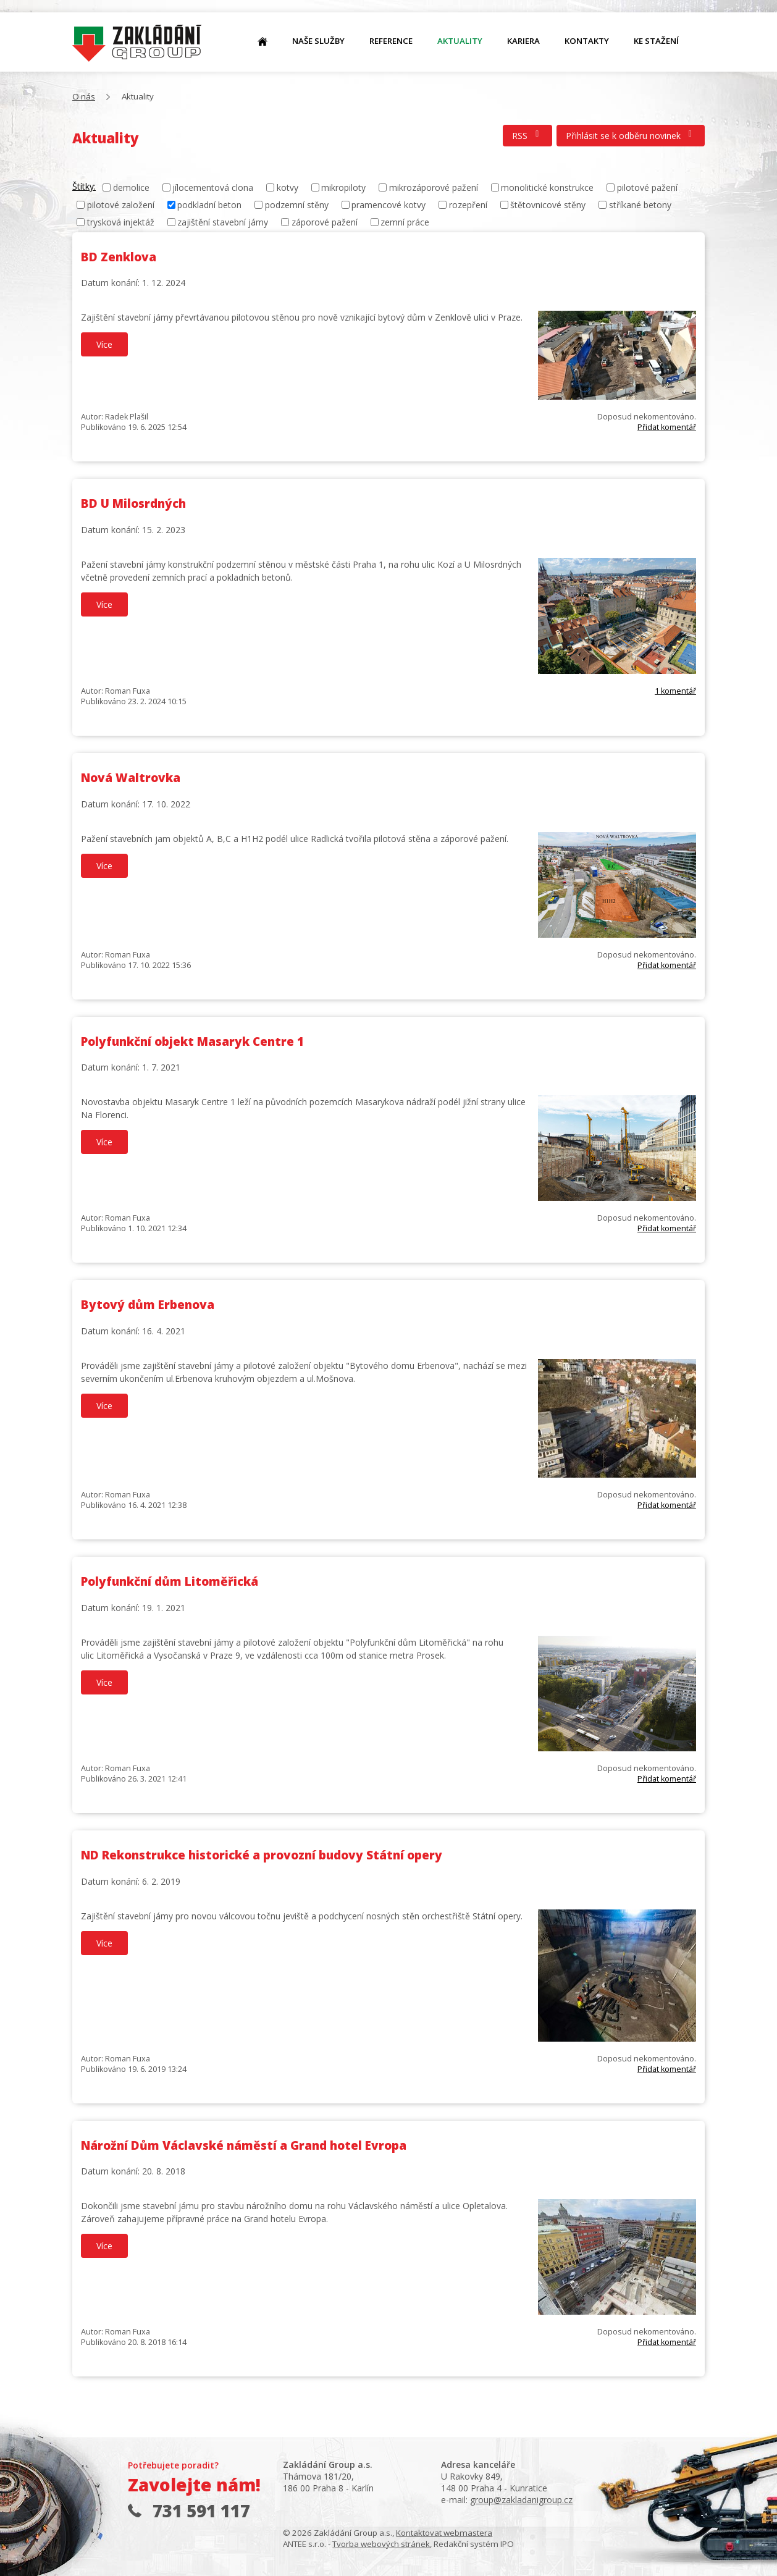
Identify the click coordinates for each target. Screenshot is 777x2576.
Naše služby (318, 40)
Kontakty (587, 40)
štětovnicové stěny (548, 205)
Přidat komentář (666, 427)
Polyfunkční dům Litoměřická (169, 1581)
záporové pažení (325, 222)
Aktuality (459, 40)
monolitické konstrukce (547, 187)
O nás (137, 43)
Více (104, 344)
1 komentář (675, 691)
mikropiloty (343, 187)
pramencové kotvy (388, 205)
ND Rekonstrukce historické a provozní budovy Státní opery (261, 1855)
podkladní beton (209, 205)
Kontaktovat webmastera (444, 2532)
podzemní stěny (297, 205)
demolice (131, 187)
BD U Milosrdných (133, 503)
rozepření (468, 205)
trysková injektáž (120, 222)
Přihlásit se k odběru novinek (631, 135)
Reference (391, 40)
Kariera (523, 40)
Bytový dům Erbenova (147, 1305)
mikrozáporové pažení (433, 187)
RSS (527, 135)
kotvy (287, 187)
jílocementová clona (212, 187)
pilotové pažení (647, 187)
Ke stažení (656, 40)
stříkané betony (640, 205)
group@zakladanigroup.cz (521, 2500)
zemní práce (404, 222)
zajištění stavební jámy (222, 222)
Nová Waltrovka (130, 778)
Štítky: (84, 186)
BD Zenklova (118, 257)
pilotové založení (120, 205)
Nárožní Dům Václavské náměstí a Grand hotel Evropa (243, 2145)
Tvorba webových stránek (381, 2543)
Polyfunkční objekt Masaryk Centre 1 (192, 1041)
